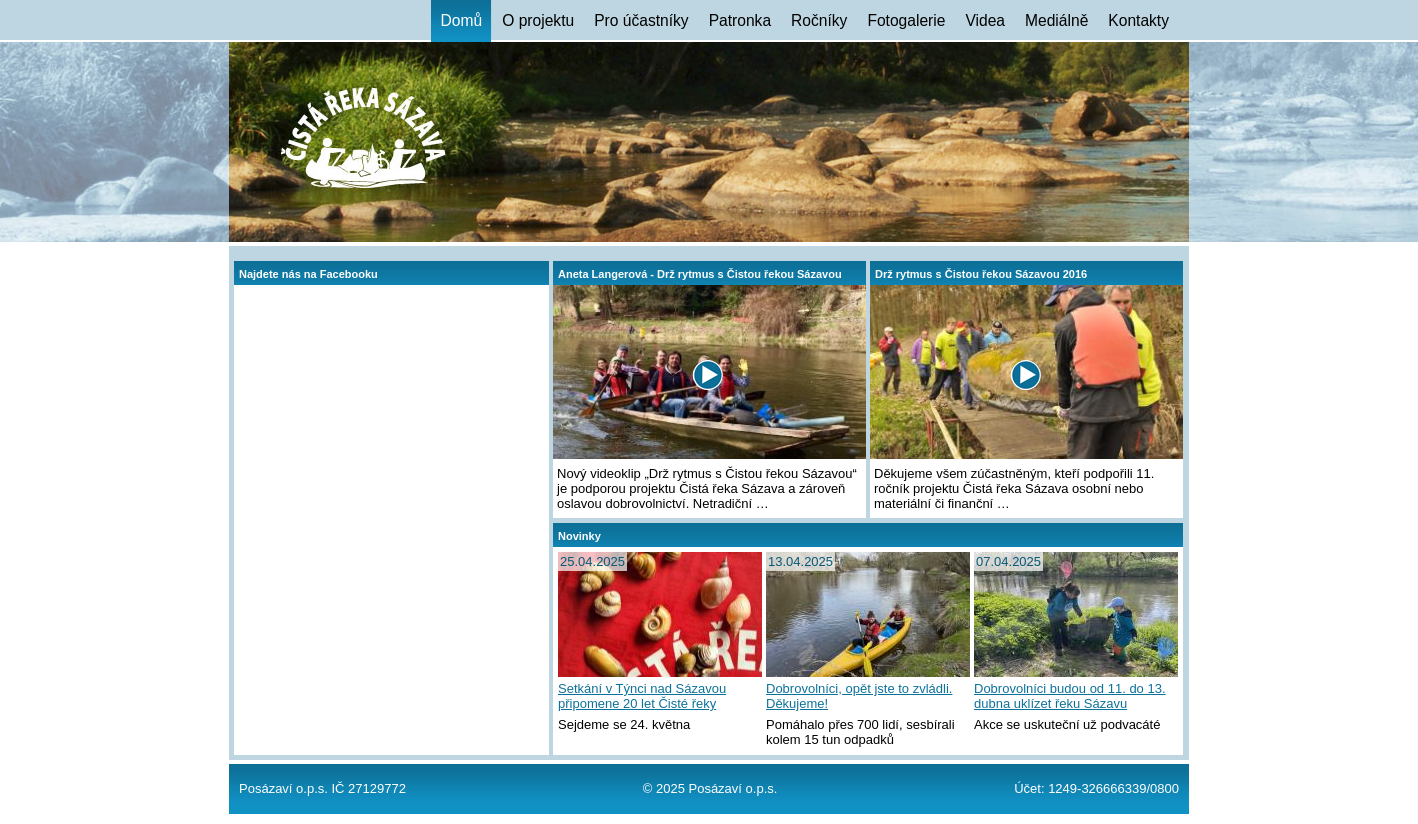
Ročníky (819, 20)
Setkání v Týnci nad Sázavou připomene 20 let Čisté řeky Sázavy (642, 697)
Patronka (740, 20)
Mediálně (1056, 20)
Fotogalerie (906, 20)
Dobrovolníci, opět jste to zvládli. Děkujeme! (859, 696)
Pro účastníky (641, 20)
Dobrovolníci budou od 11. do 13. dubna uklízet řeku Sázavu (1070, 696)
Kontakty (1138, 20)
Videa (985, 20)
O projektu (538, 20)
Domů (462, 20)
